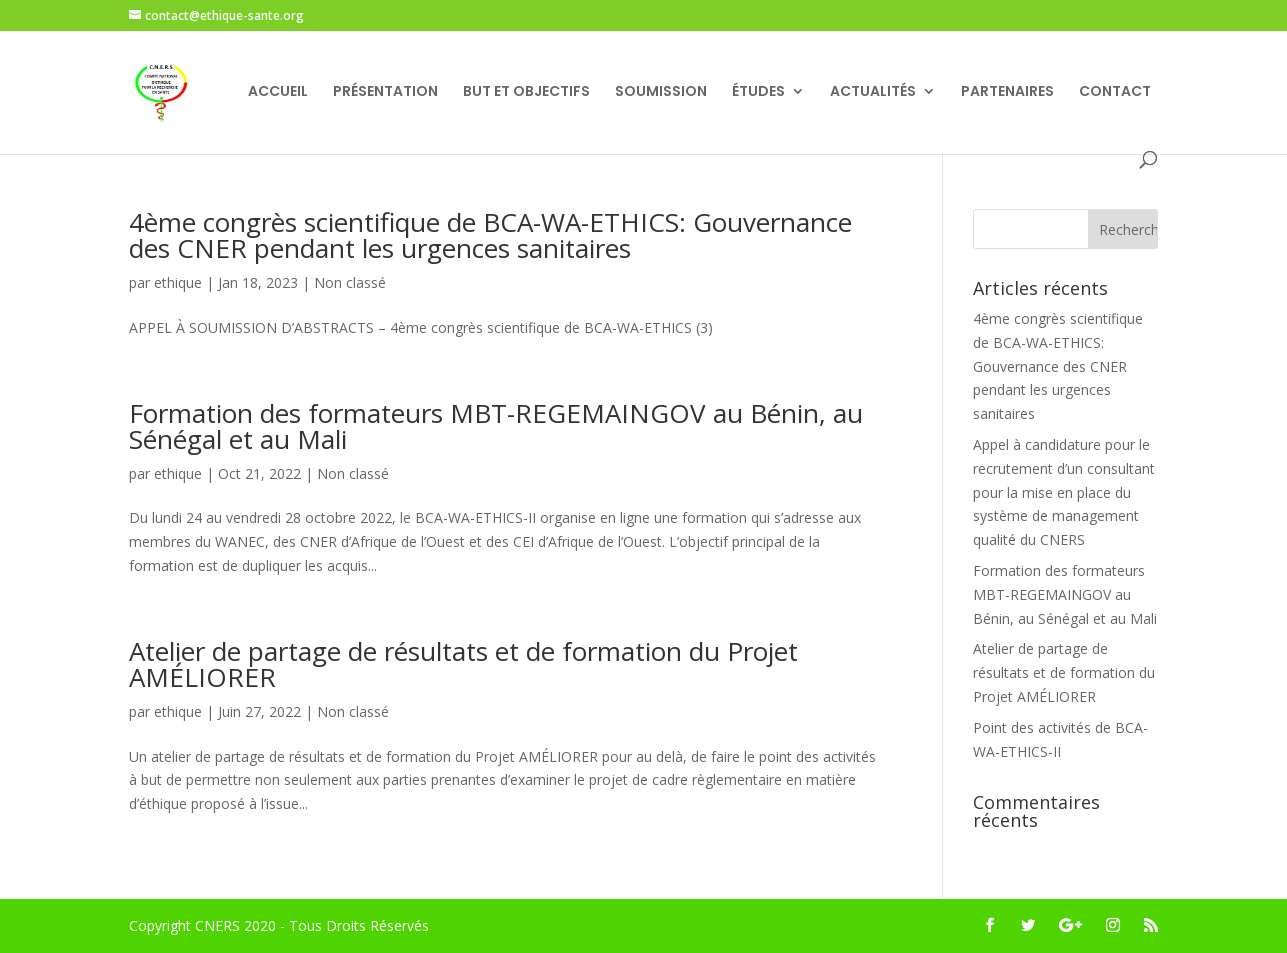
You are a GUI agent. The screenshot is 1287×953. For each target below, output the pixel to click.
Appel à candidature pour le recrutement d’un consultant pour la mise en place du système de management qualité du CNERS (1064, 492)
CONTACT (1115, 92)
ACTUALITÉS (873, 92)
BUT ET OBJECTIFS (526, 92)
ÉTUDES (758, 92)
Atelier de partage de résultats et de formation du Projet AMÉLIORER (463, 664)
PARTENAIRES (1007, 92)
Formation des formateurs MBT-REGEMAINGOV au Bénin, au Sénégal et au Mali (496, 426)
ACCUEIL (278, 92)
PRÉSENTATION (385, 92)
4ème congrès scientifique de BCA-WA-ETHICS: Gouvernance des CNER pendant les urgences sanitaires (490, 235)
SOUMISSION (661, 92)
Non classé (350, 282)
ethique (178, 282)
